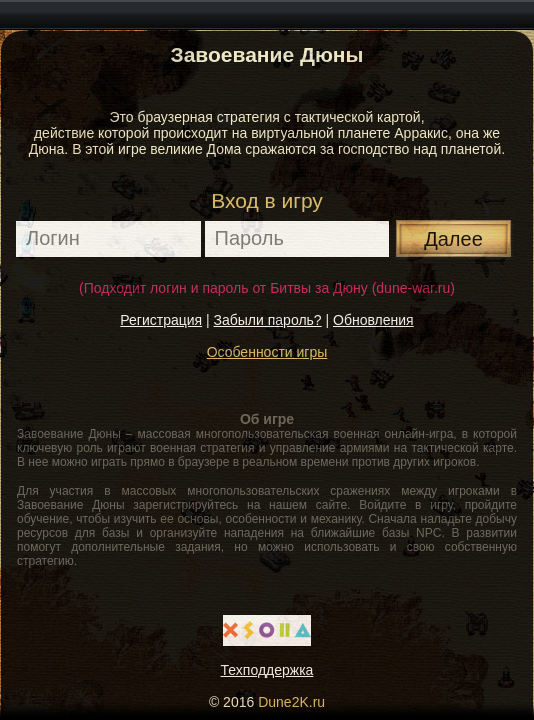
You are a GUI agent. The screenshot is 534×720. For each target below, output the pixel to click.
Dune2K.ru (291, 702)
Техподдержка (267, 670)
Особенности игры (267, 352)
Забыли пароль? (268, 320)
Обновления (373, 320)
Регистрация (161, 320)
